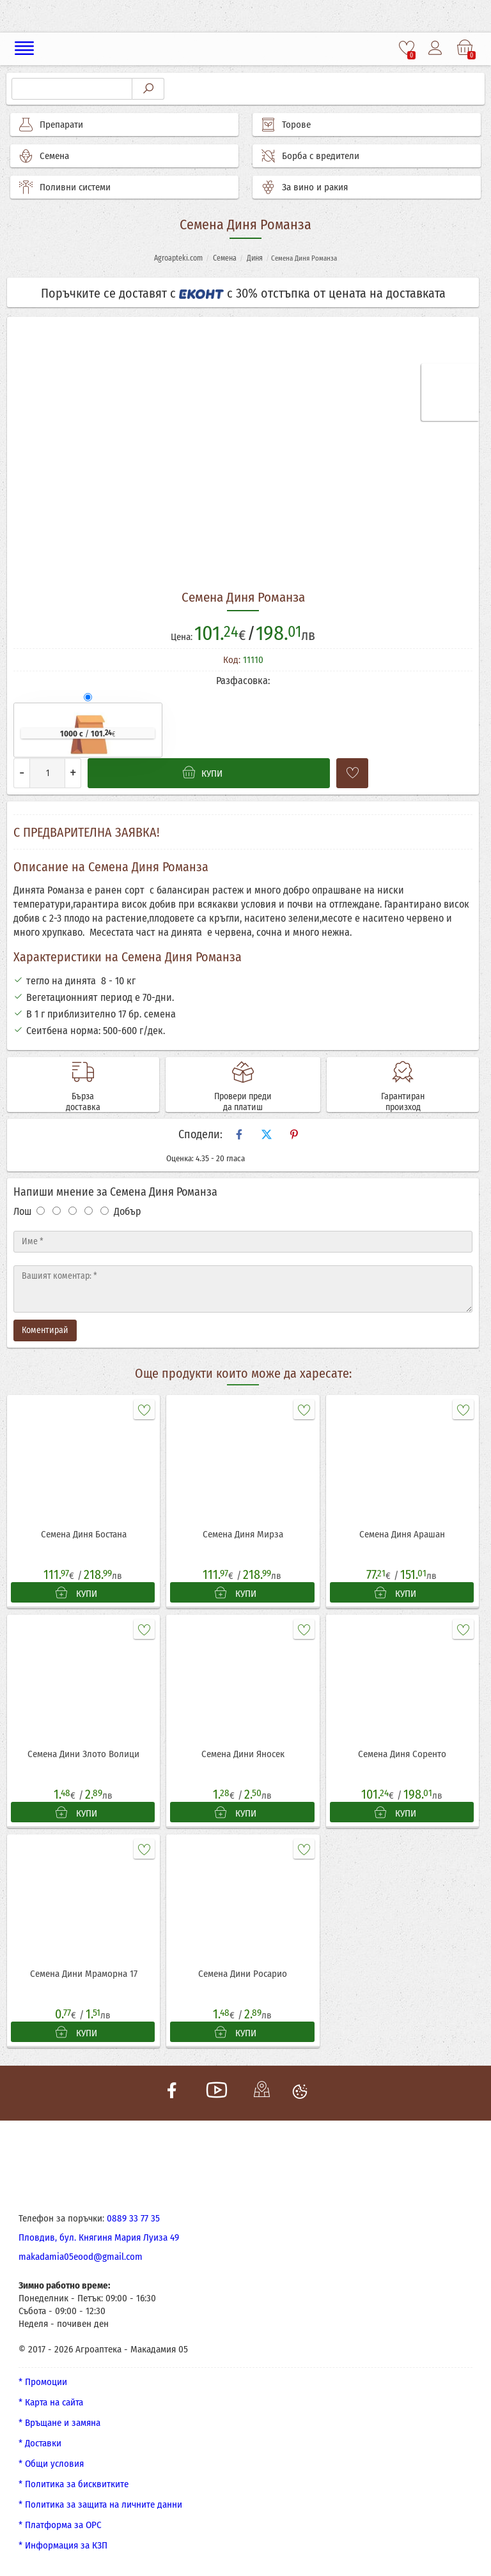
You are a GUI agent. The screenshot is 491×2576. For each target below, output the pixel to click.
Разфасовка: (243, 680)
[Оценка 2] (56, 1211)
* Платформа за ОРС (60, 2525)
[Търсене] (72, 89)
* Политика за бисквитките (74, 2484)
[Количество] (47, 773)
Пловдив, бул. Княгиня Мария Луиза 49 (99, 2237)
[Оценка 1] (40, 1211)
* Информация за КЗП (63, 2545)
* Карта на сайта (51, 2402)
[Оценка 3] (72, 1211)
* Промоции (43, 2382)
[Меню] (24, 48)
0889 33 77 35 (133, 2218)
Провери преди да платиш (243, 1102)
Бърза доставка (83, 1102)
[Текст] (242, 1289)
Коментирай (45, 1330)
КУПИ (76, 1593)
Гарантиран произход (403, 1102)
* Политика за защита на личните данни (100, 2504)
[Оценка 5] (104, 1211)
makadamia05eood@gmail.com (81, 2256)
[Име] (242, 1242)
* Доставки (40, 2443)
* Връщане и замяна (59, 2422)
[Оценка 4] (88, 1211)
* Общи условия (51, 2463)
